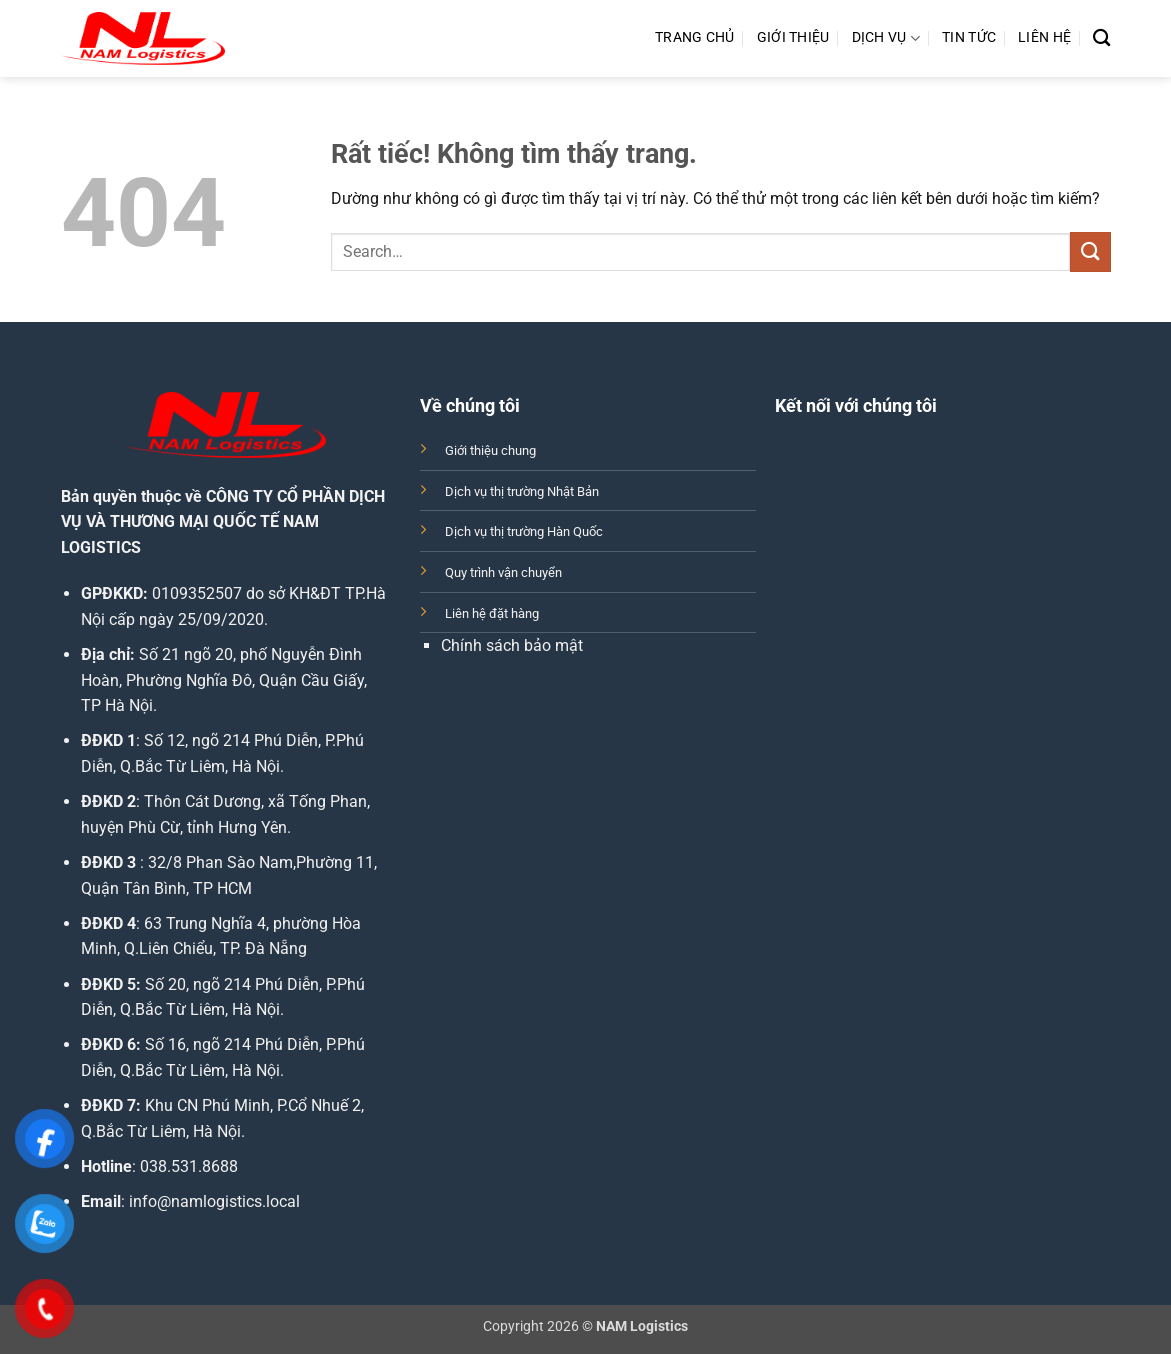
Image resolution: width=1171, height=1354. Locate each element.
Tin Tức (969, 37)
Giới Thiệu (793, 37)
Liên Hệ (1044, 37)
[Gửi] (1090, 251)
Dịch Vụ (886, 38)
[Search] (1101, 38)
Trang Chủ (695, 37)
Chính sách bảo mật (512, 645)
